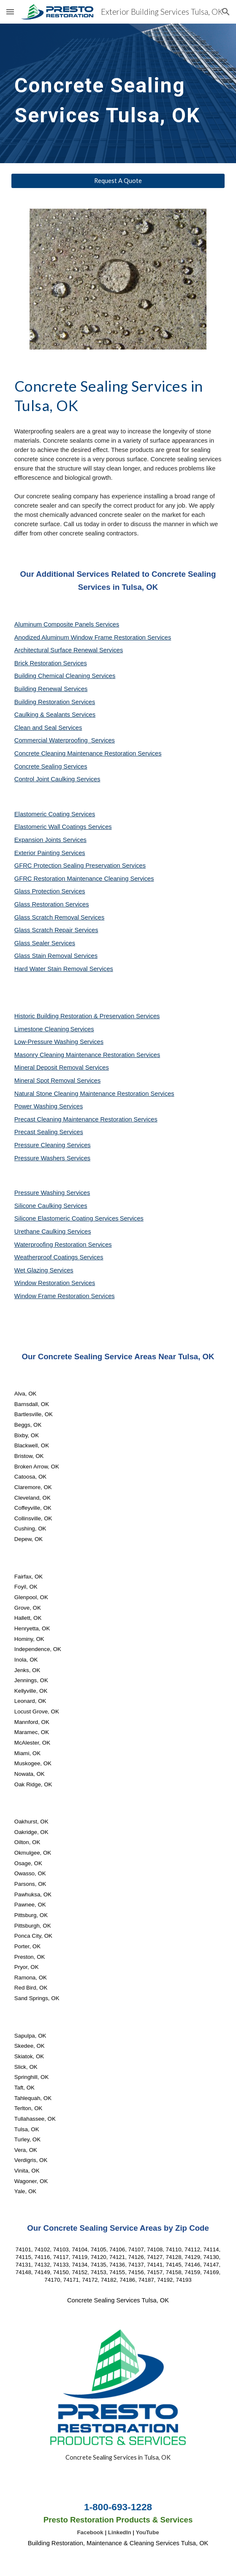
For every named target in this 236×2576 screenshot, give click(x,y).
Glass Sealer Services (44, 943)
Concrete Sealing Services (50, 766)
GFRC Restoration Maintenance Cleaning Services (84, 878)
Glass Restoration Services (51, 904)
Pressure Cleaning (40, 1145)
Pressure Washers (40, 1158)
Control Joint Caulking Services (57, 779)
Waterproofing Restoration (51, 1244)
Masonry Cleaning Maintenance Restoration (75, 1054)
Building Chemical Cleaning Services (65, 675)
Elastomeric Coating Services (54, 814)
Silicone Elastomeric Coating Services (66, 1218)
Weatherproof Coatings (47, 1257)
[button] (10, 11)
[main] (118, 93)
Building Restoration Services (54, 702)
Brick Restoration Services (50, 663)
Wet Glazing (32, 1270)
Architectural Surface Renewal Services (68, 650)
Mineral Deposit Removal (49, 1067)
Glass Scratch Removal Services (59, 917)
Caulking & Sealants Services (54, 714)
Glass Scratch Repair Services (56, 930)
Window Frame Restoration (52, 1296)
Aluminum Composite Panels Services (66, 624)
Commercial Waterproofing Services (64, 740)
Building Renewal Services (51, 689)
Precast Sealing (37, 1132)
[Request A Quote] (118, 181)
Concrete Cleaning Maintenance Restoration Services (88, 753)
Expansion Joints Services (50, 839)
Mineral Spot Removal (45, 1080)
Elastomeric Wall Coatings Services (63, 826)
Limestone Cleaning (41, 1029)
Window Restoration (42, 1283)
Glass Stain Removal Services (56, 955)
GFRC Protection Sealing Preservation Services (80, 865)
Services (82, 1029)
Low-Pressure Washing (47, 1041)
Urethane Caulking (40, 1231)
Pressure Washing (40, 1192)
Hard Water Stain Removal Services (63, 968)
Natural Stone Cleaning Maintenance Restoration (82, 1093)
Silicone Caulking (39, 1205)
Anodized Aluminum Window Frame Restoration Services (92, 637)
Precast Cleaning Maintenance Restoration (74, 1119)
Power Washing (36, 1106)
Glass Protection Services (49, 891)
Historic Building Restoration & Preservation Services (87, 1016)
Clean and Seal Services (48, 727)
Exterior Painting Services (49, 853)
